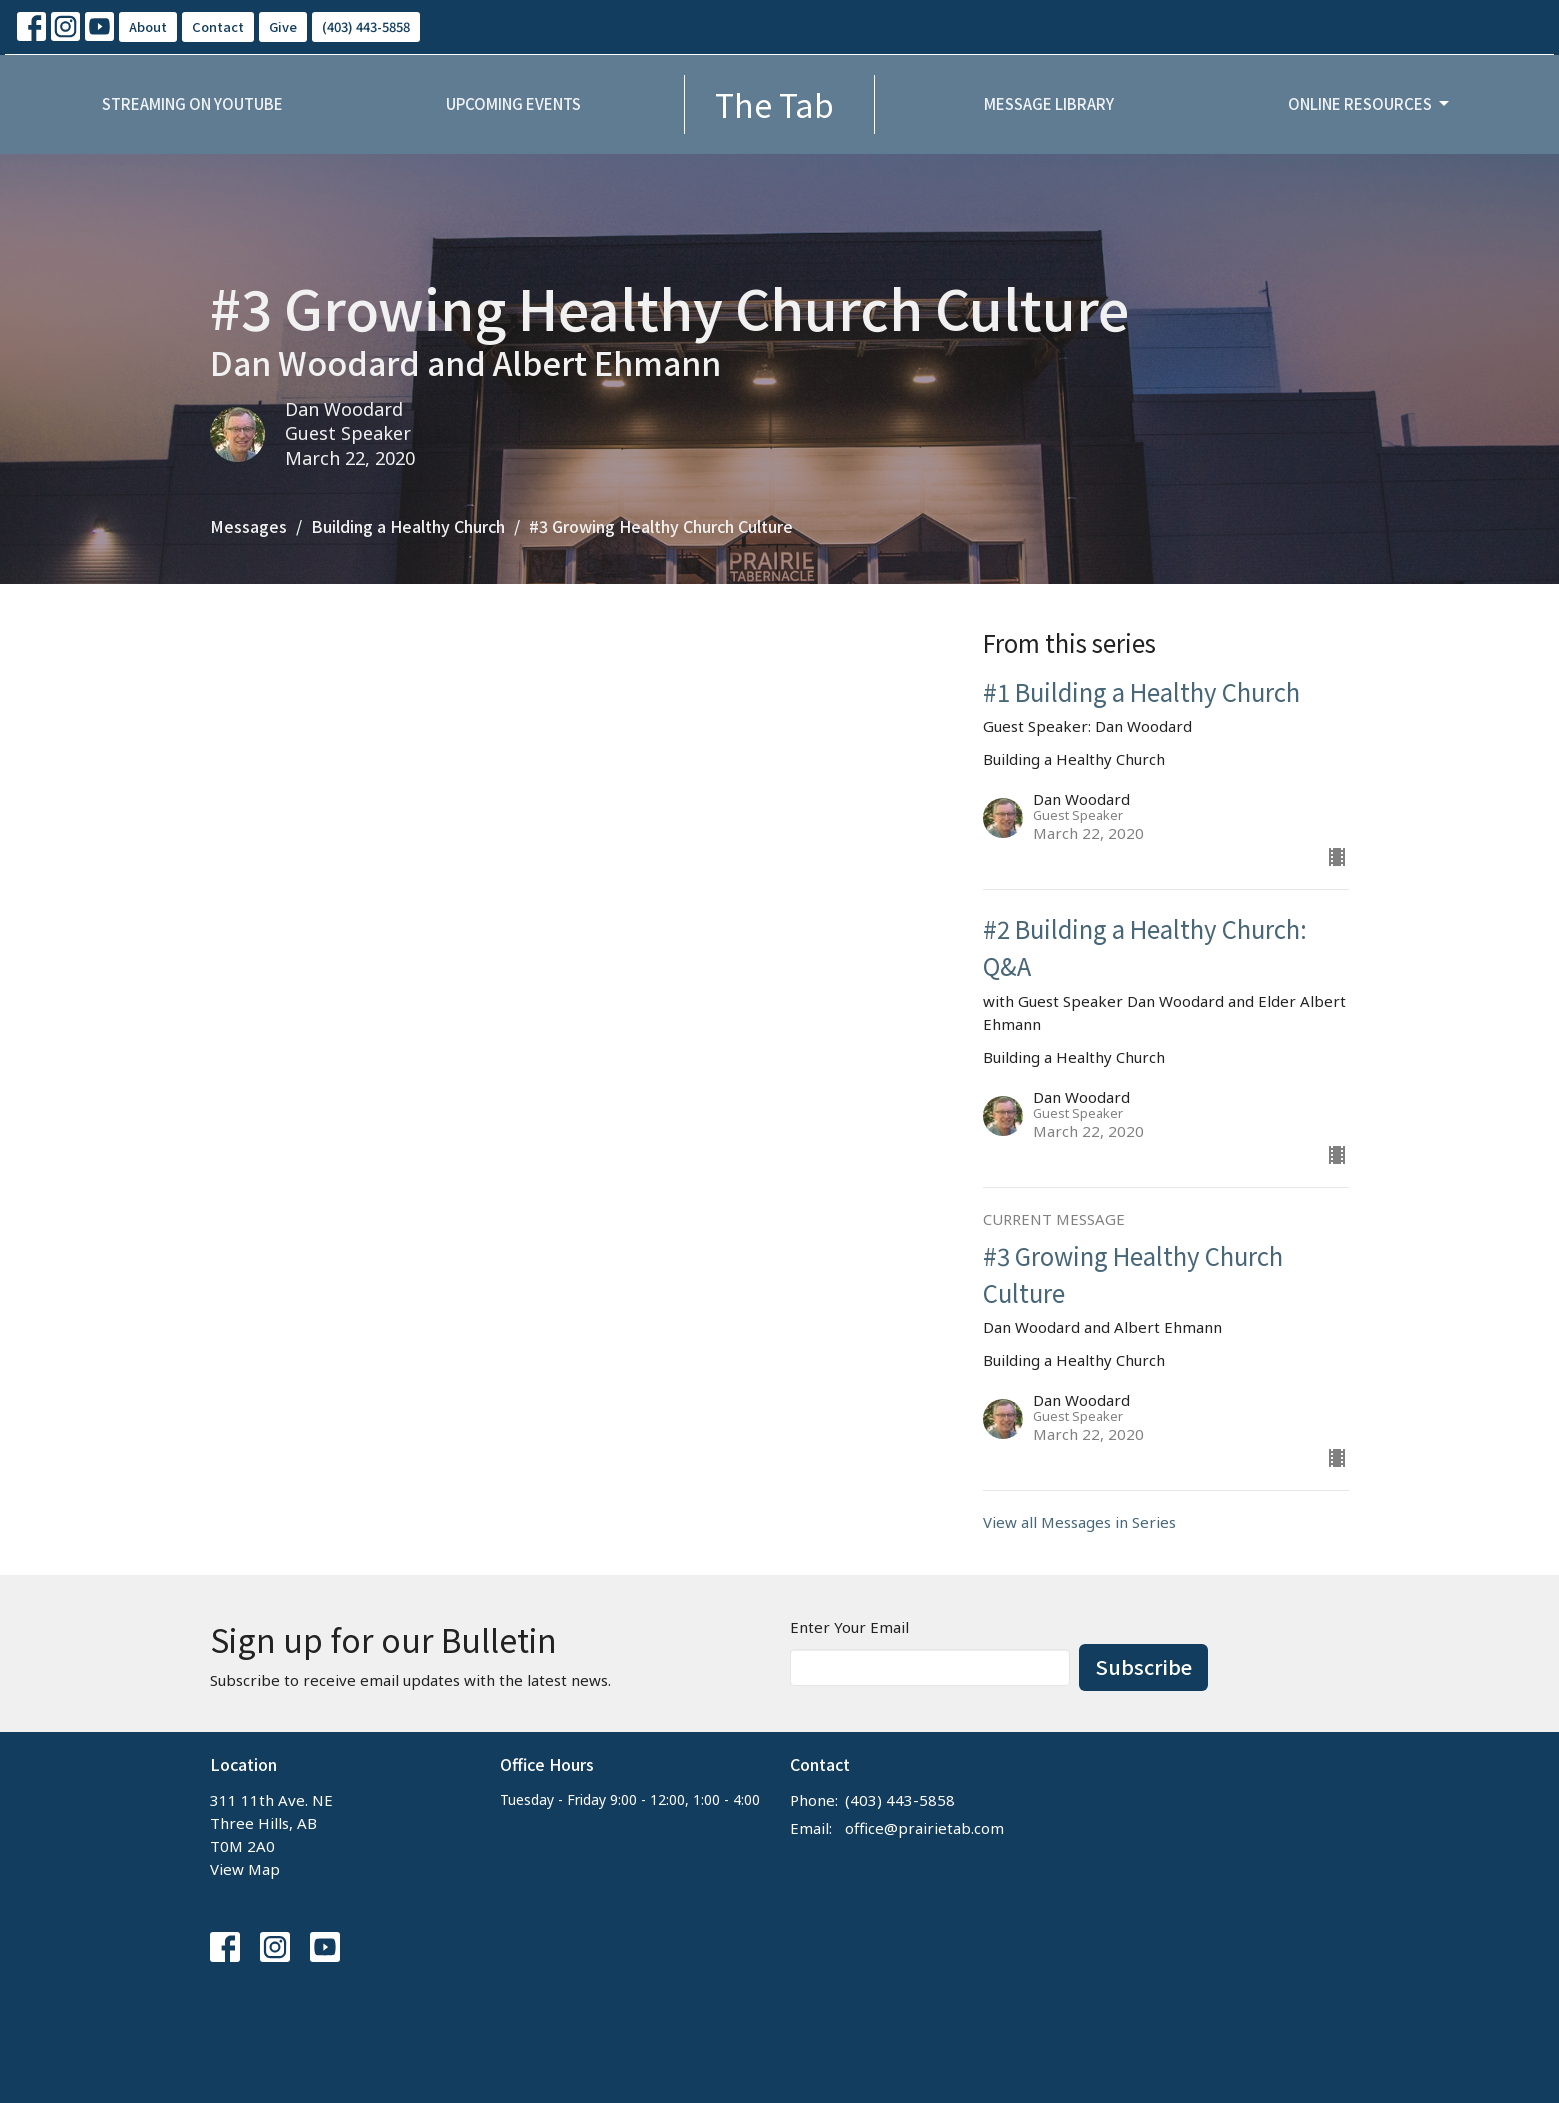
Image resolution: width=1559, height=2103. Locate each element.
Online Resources (1370, 103)
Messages (248, 526)
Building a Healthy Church (408, 526)
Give (283, 26)
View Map (245, 1869)
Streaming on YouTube (192, 103)
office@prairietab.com (924, 1828)
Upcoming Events (513, 103)
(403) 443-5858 (366, 26)
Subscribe (1143, 1666)
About (148, 26)
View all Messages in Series (1079, 1522)
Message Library (1049, 103)
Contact (218, 26)
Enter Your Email (849, 1627)
